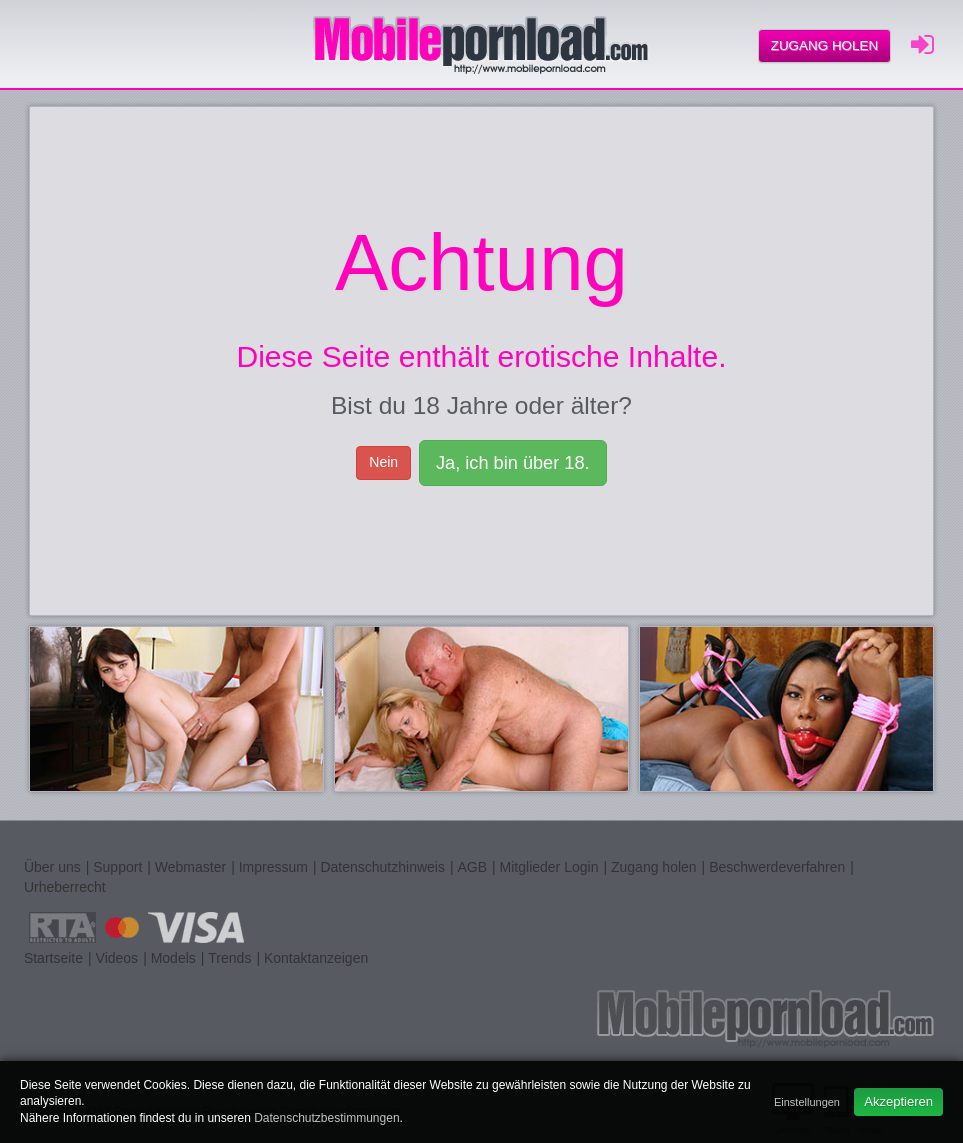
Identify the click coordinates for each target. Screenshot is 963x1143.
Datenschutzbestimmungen (326, 1118)
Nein (383, 462)
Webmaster (190, 867)
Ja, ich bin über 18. (513, 463)
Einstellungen (807, 1102)
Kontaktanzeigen (316, 958)
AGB (472, 867)
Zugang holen (825, 45)
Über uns (52, 867)
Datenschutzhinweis (382, 867)
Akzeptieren (898, 1101)
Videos (117, 958)
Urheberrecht (65, 887)
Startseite (53, 958)
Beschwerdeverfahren (777, 867)
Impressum (273, 867)
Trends (229, 958)
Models (173, 958)
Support (117, 867)
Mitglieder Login (549, 867)
